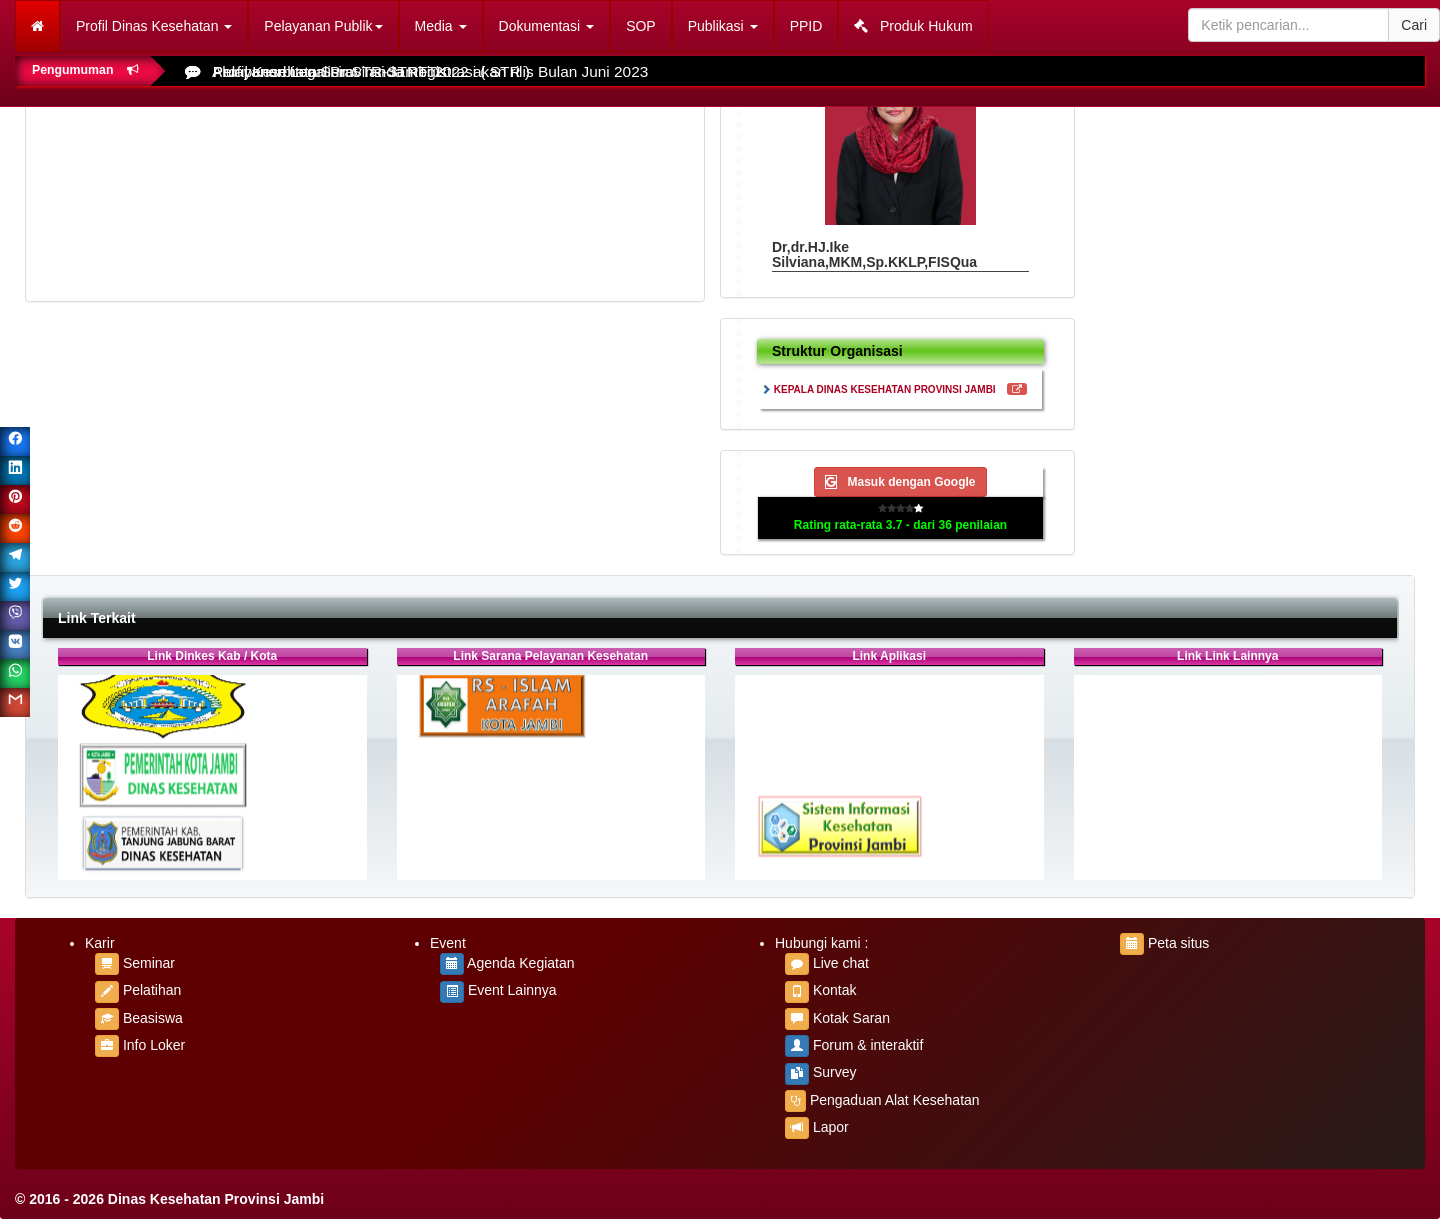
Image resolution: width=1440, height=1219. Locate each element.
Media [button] (441, 26)
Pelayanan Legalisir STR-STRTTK (330, 71)
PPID (806, 26)
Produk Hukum (913, 26)
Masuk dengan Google (900, 482)
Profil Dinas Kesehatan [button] (154, 26)
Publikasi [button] (723, 26)
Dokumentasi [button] (547, 26)
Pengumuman (85, 70)
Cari (1414, 25)
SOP (641, 26)
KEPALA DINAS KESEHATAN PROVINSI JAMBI (885, 389)
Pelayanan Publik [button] (323, 26)
